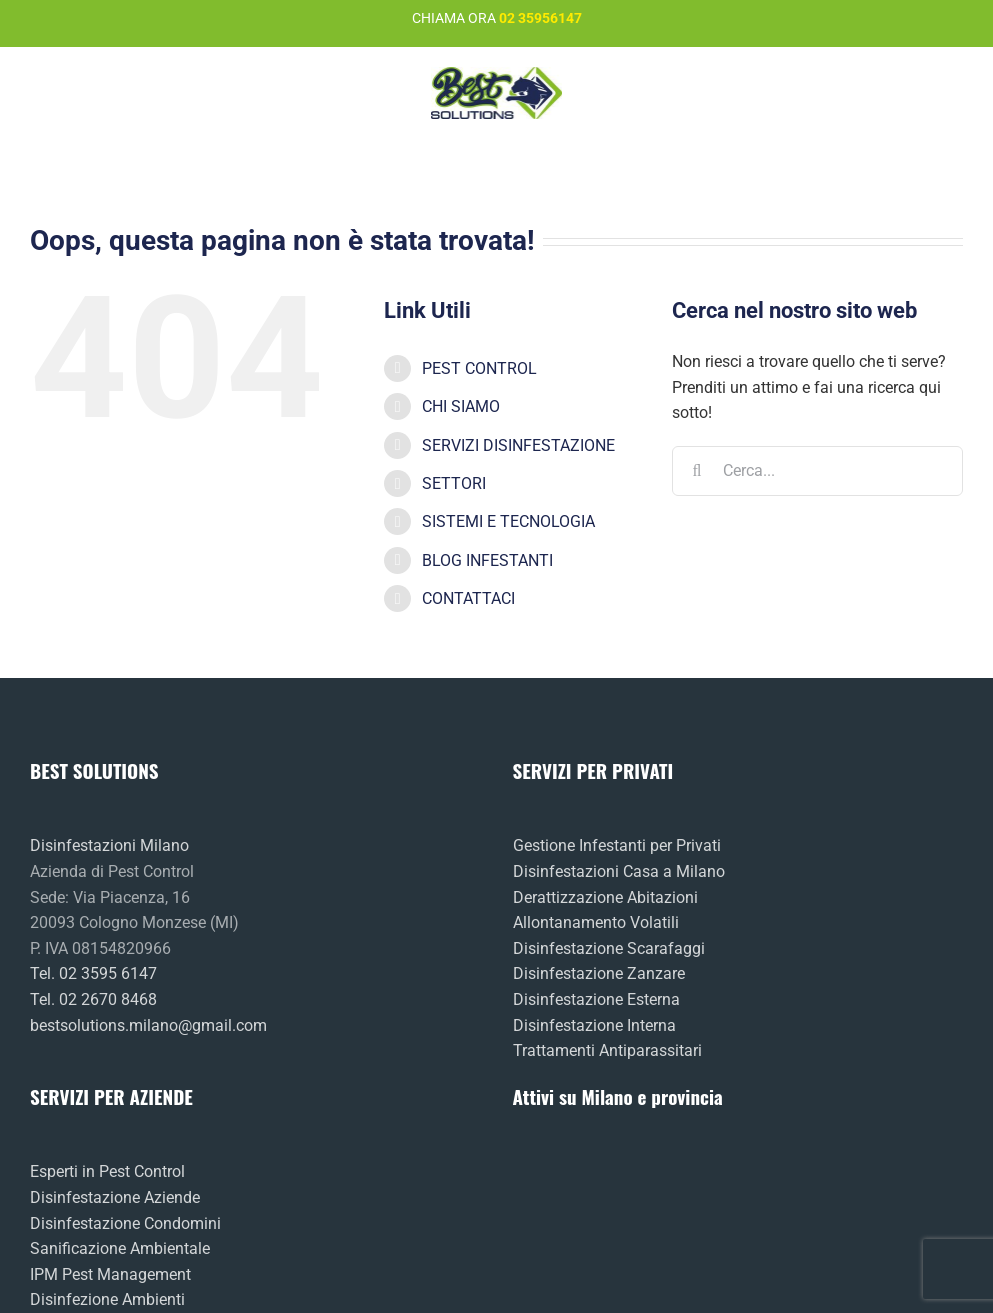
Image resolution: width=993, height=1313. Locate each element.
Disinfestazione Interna (594, 1025)
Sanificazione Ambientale (120, 1248)
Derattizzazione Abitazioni (605, 897)
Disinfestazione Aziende (115, 1197)
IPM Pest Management (110, 1274)
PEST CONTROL (479, 368)
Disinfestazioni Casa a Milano (619, 871)
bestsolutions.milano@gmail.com (148, 1025)
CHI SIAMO (461, 406)
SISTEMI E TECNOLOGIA (508, 521)
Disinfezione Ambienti (107, 1299)
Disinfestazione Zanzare (599, 973)
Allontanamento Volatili (596, 922)
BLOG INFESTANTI (487, 560)
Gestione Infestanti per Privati (617, 845)
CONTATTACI (468, 598)
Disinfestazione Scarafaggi (609, 948)
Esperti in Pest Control (107, 1171)
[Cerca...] (817, 471)
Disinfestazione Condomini (125, 1223)
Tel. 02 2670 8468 (93, 999)
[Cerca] (697, 471)
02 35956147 (540, 18)
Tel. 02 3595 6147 (93, 973)
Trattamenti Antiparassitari (607, 1050)
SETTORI (454, 483)
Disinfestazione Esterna (596, 999)
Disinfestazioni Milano (109, 845)
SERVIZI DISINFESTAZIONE (518, 445)
